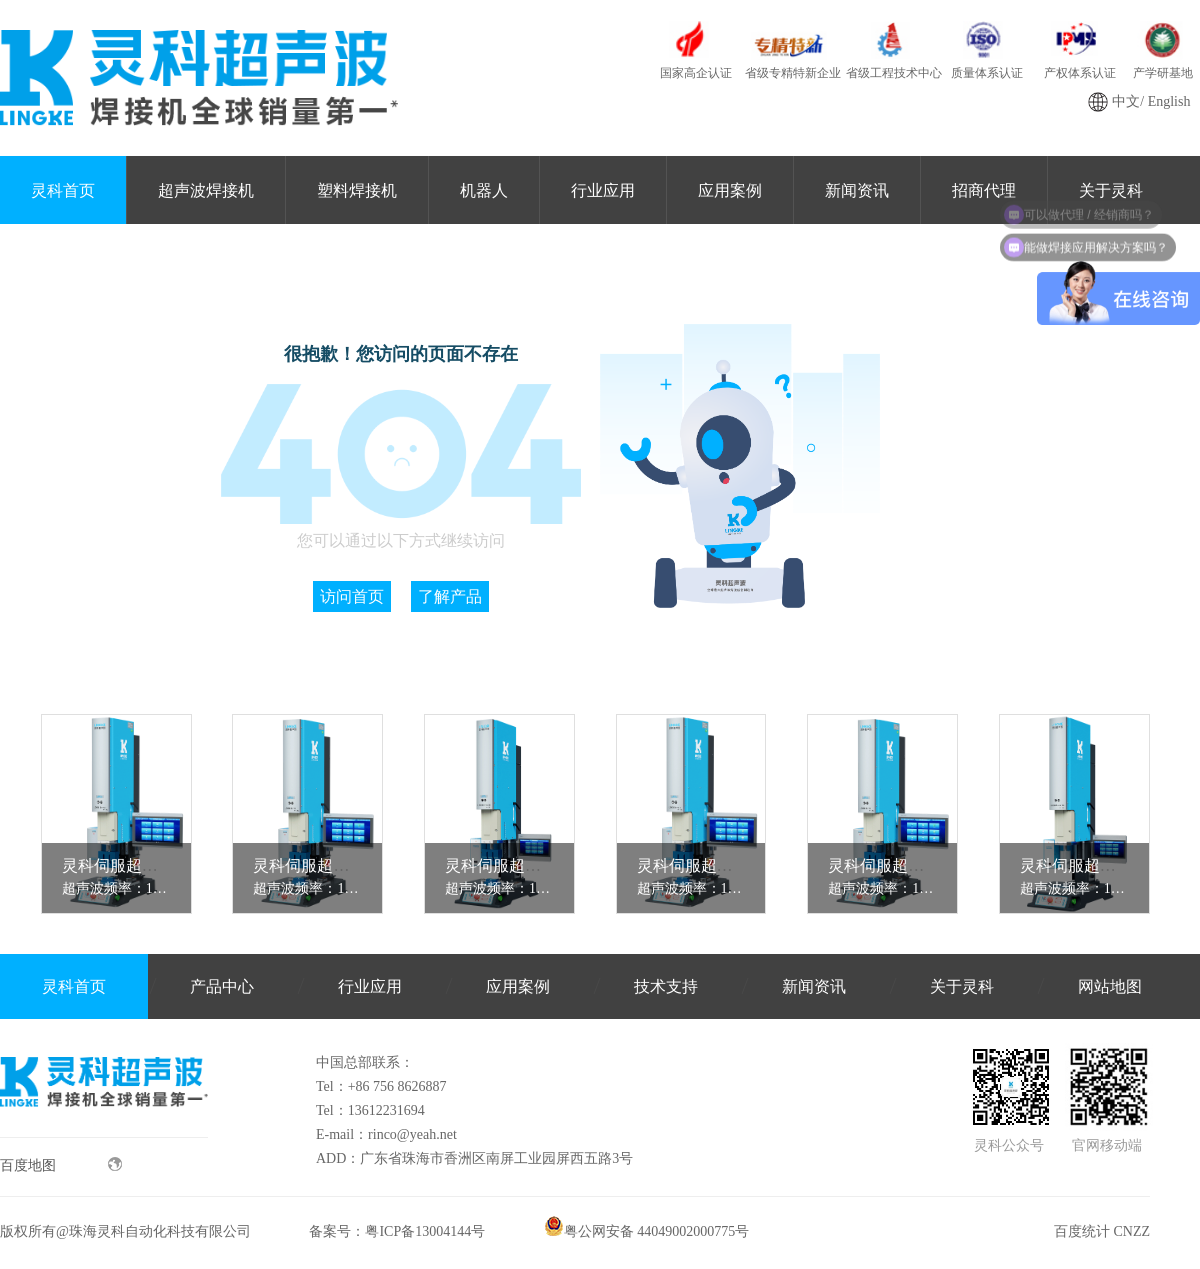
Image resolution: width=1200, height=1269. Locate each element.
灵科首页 (63, 190)
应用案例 (730, 190)
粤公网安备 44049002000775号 (647, 1231)
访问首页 (352, 596)
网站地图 (1110, 986)
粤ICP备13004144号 (425, 1231)
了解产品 (450, 596)
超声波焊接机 (206, 190)
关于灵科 (962, 986)
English (1169, 101)
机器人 (484, 190)
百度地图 (61, 1165)
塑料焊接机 (357, 190)
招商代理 (984, 190)
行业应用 (603, 190)
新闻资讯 (857, 190)
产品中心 (222, 986)
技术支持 (666, 986)
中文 (1126, 101)
